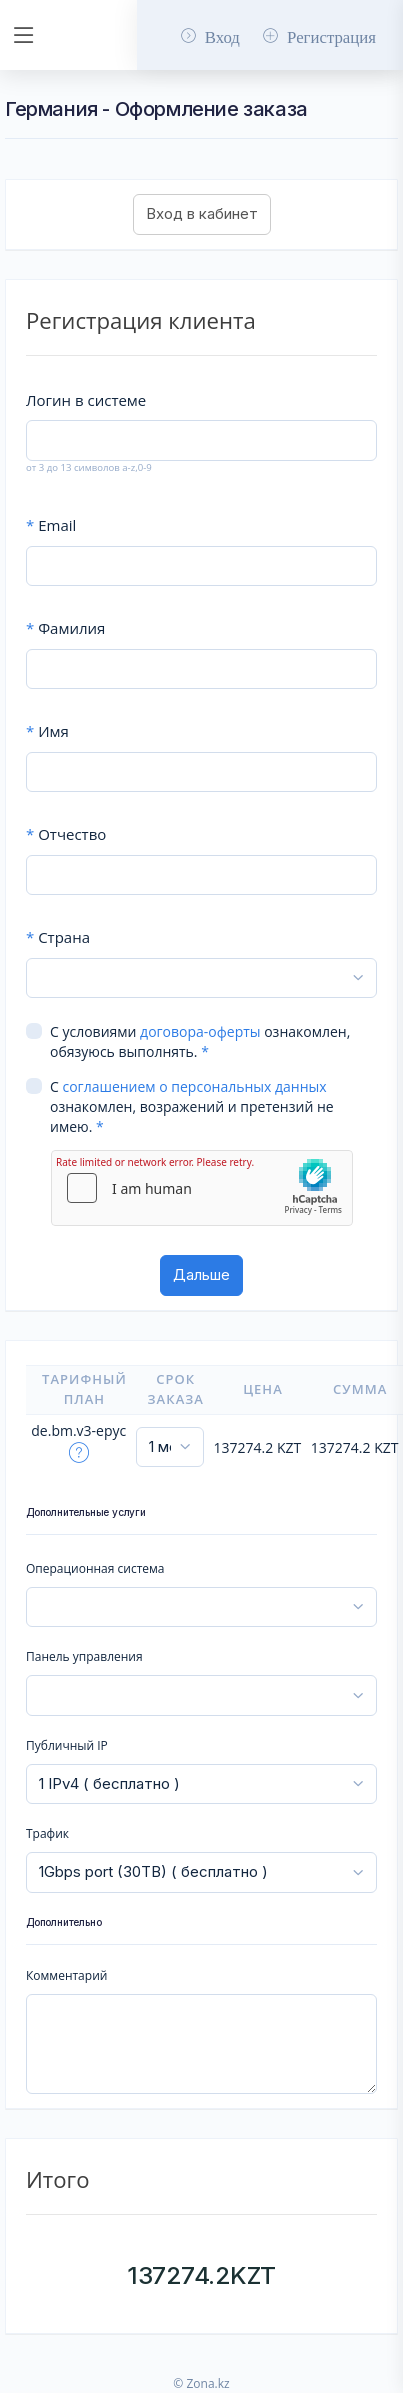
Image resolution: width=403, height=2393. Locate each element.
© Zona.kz (201, 2383)
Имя (47, 731)
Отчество (66, 834)
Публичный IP (67, 1745)
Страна (58, 937)
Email (51, 525)
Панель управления (84, 1656)
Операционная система (95, 1568)
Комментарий (66, 1975)
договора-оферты (200, 1031)
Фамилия (65, 628)
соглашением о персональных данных (194, 1086)
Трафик (47, 1833)
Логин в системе (86, 400)
